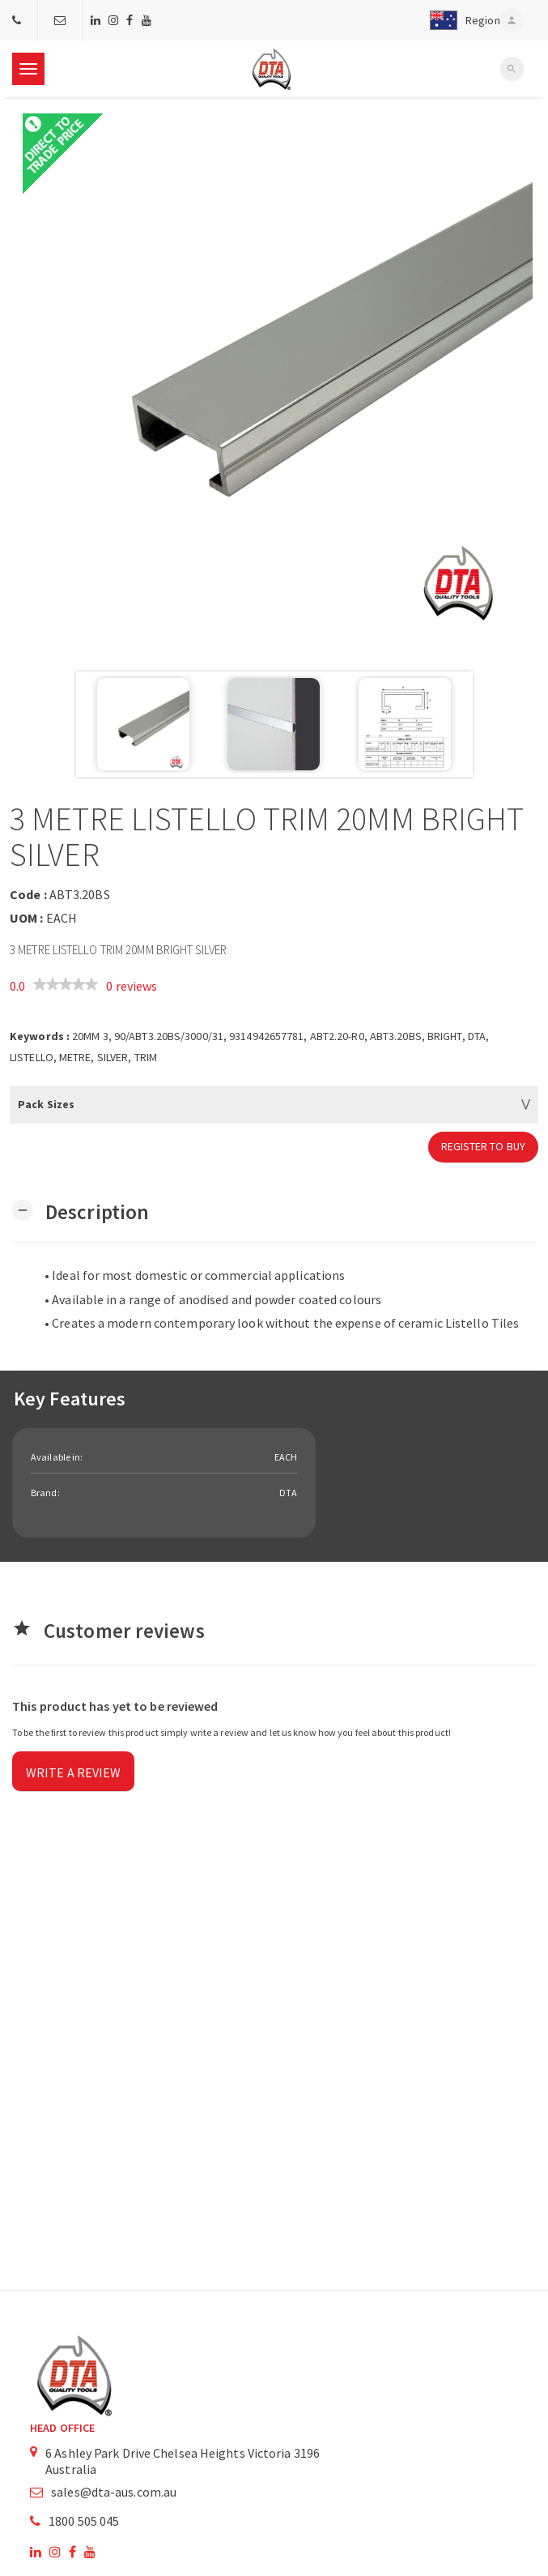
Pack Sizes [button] (46, 1104)
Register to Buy (483, 1146)
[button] (461, 20)
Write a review (73, 1772)
